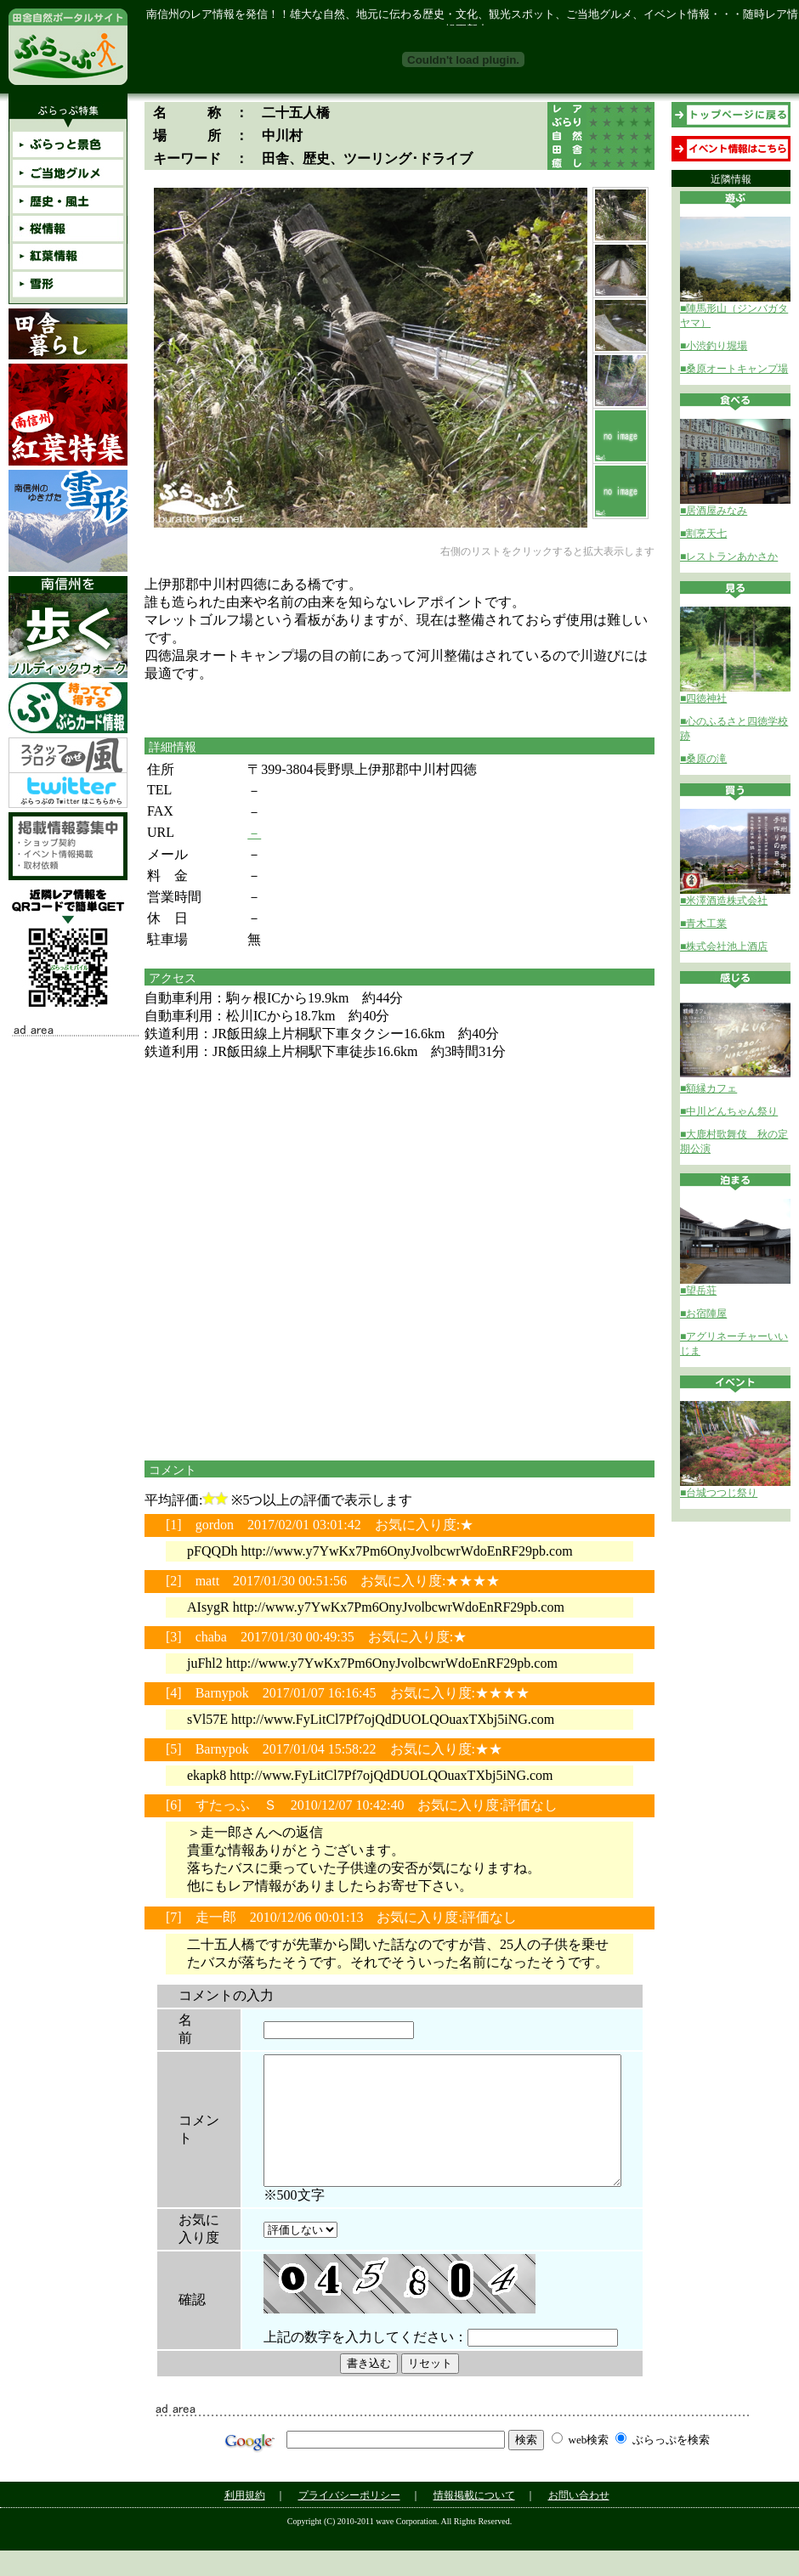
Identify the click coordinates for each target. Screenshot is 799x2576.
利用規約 (244, 2521)
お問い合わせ (578, 2521)
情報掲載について (474, 2521)
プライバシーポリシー (349, 2521)
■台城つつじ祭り (718, 1493)
